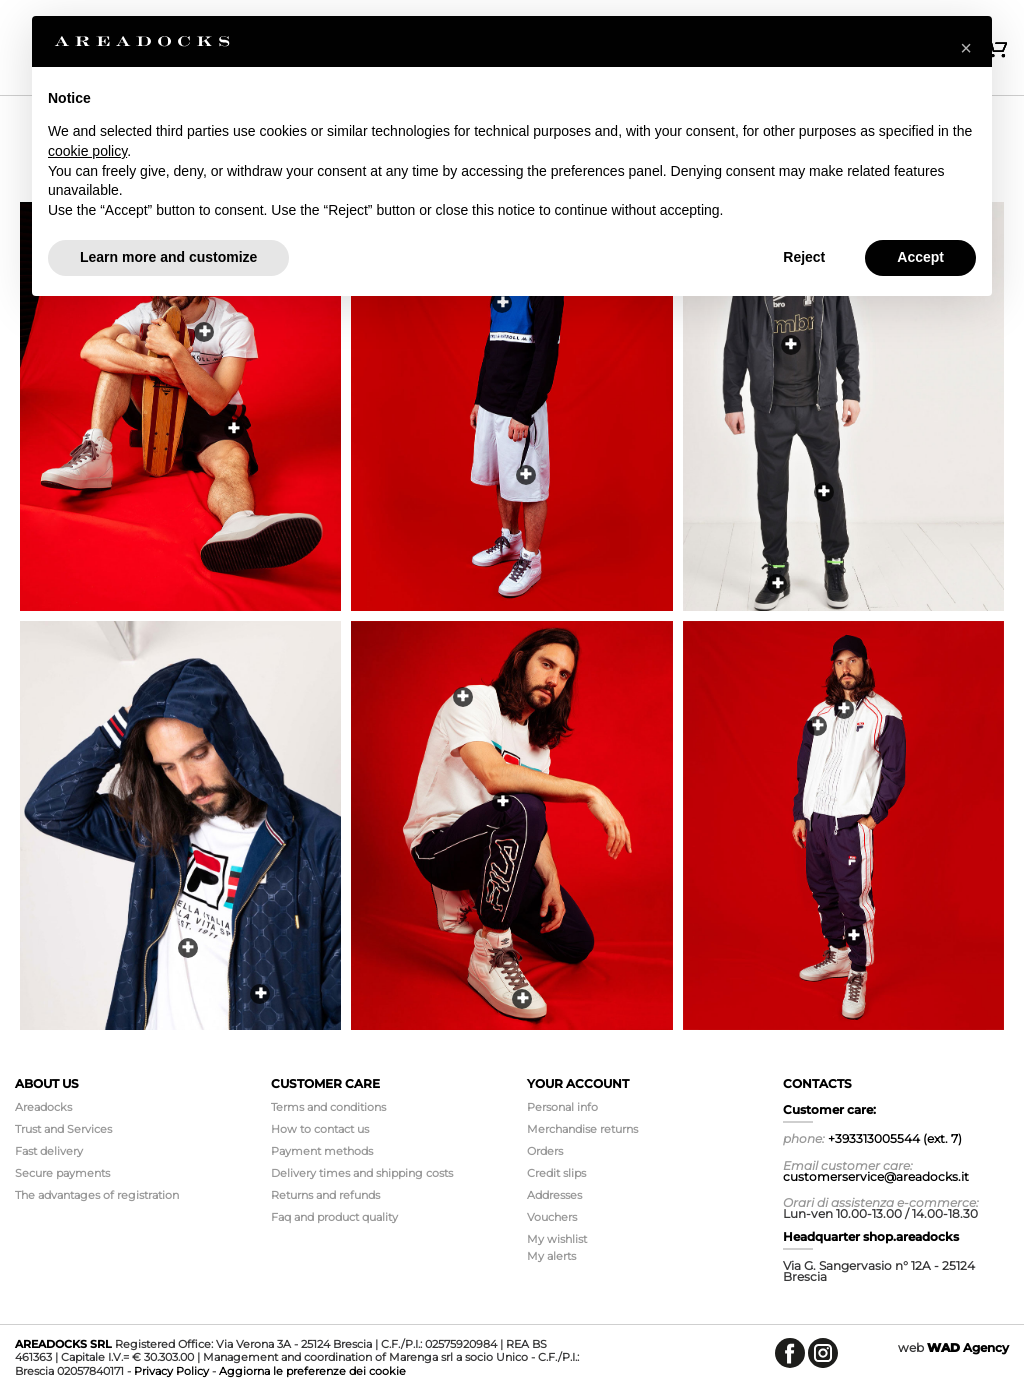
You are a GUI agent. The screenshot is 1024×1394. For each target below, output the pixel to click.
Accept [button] (920, 257)
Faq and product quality (334, 1217)
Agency (968, 1347)
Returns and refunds (325, 1195)
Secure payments (62, 1173)
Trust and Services (63, 1129)
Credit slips (556, 1173)
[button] (966, 48)
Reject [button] (804, 257)
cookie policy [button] (87, 151)
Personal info (562, 1107)
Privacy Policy (171, 1371)
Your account (578, 1083)
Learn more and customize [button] (168, 257)
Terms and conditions (328, 1107)
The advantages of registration (97, 1195)
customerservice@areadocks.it (876, 1176)
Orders (545, 1151)
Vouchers (552, 1217)
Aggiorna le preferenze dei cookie (312, 1371)
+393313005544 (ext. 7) (895, 1138)
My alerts (551, 1256)
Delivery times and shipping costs (362, 1173)
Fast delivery (49, 1151)
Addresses (554, 1195)
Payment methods (322, 1151)
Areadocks (43, 1107)
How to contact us (320, 1129)
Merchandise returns (582, 1129)
